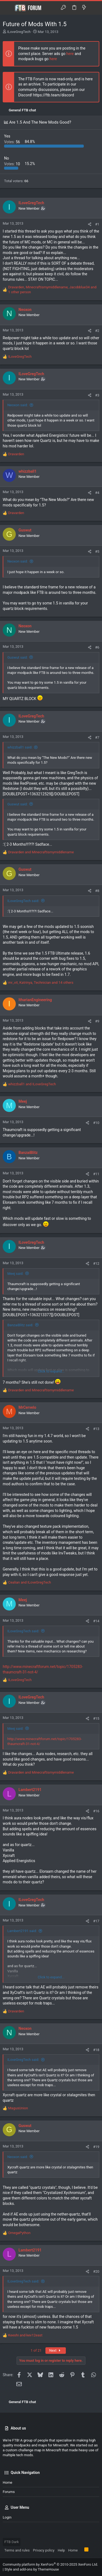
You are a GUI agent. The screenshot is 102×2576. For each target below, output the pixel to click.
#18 (96, 2050)
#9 (97, 1021)
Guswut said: (17, 657)
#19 (96, 2147)
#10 (96, 1123)
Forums (9, 2492)
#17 (96, 1921)
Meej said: (15, 1274)
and (41, 852)
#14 (96, 1621)
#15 (96, 1718)
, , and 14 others (40, 982)
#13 (96, 1429)
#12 (96, 1263)
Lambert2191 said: (22, 1931)
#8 (97, 891)
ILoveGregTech (18, 32)
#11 (96, 1174)
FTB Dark (11, 2542)
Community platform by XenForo (50, 2564)
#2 (97, 331)
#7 (97, 737)
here (70, 53)
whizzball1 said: (19, 747)
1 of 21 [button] (35, 2350)
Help (61, 2550)
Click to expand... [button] (51, 1371)
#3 (97, 395)
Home (7, 2482)
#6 (97, 647)
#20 (96, 2271)
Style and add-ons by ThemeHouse (31, 2569)
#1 (97, 224)
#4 (97, 493)
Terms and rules (17, 2550)
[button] (8, 8)
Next (55, 2350)
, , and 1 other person (52, 289)
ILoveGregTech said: (23, 901)
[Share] (89, 224)
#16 (96, 1811)
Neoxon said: (17, 405)
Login (7, 2517)
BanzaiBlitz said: (20, 1325)
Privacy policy (43, 2550)
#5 (97, 551)
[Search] (94, 8)
